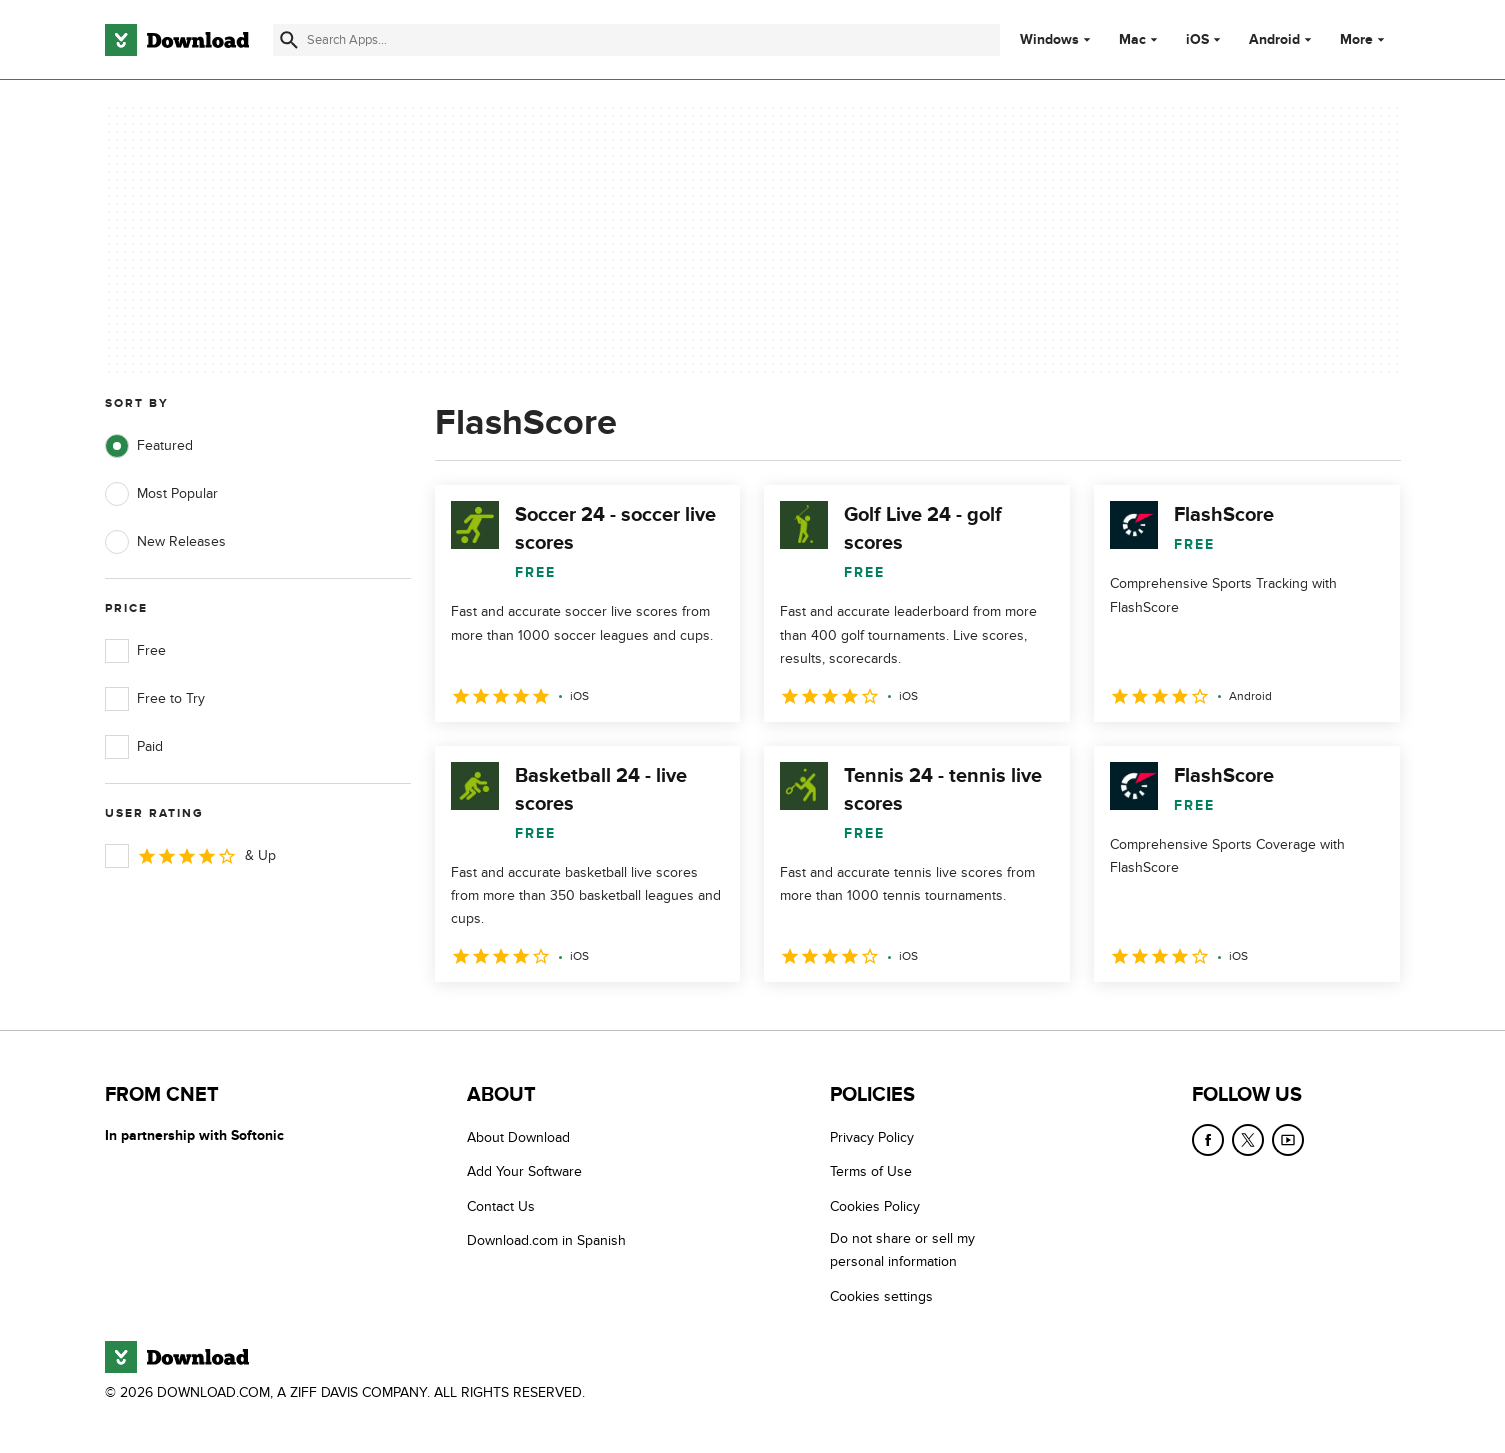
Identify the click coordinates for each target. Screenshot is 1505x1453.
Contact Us (501, 1206)
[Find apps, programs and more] (636, 40)
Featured (149, 446)
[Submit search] (289, 40)
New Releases (165, 542)
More (1364, 39)
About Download (518, 1137)
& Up (190, 856)
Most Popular (161, 494)
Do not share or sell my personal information (902, 1250)
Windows (1049, 40)
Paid (134, 747)
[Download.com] (177, 40)
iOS (1197, 40)
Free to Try (155, 699)
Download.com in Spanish (546, 1240)
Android (1274, 40)
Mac (1132, 40)
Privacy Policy (872, 1137)
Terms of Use (871, 1172)
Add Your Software (524, 1172)
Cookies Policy (875, 1206)
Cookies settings (881, 1296)
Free (135, 651)
